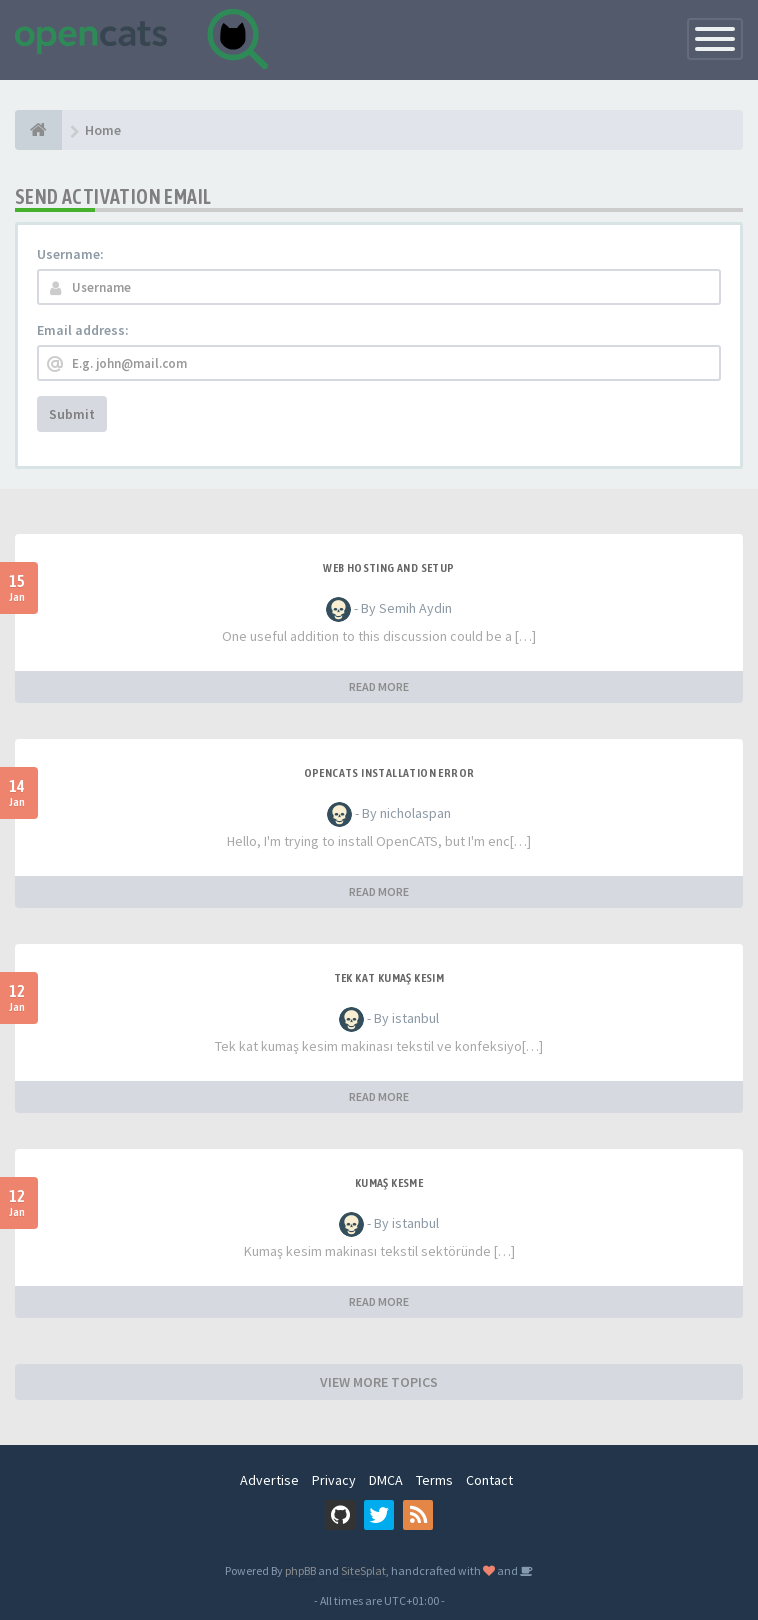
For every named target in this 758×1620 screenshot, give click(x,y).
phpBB (300, 1570)
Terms (434, 1480)
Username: (70, 254)
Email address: (83, 330)
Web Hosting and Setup (388, 568)
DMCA (386, 1480)
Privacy (334, 1480)
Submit (72, 414)
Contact (489, 1480)
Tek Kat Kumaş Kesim (389, 978)
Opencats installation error (389, 773)
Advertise (269, 1480)
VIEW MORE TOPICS (379, 1382)
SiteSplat (363, 1570)
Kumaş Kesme (389, 1183)
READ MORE (379, 686)
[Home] (38, 130)
